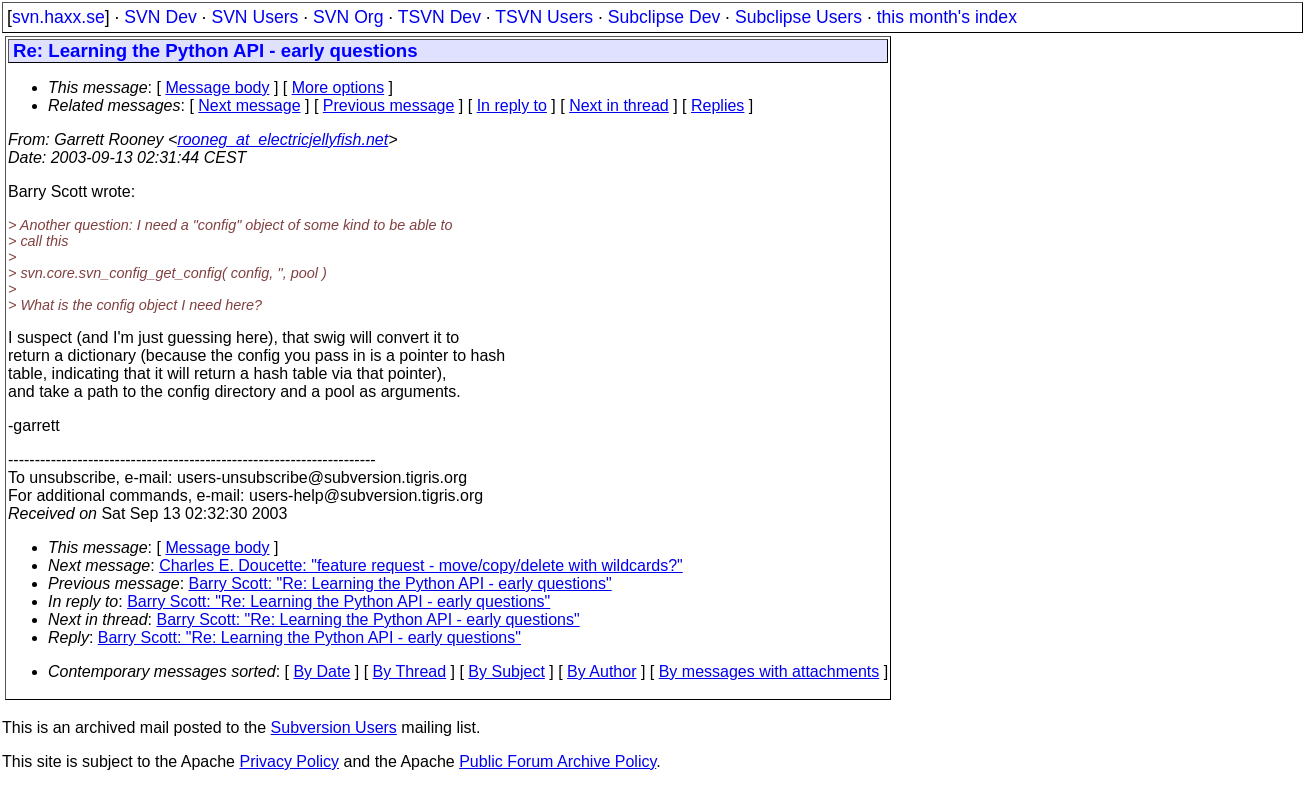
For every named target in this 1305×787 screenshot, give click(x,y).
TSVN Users (544, 17)
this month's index (947, 17)
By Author (601, 671)
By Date (321, 671)
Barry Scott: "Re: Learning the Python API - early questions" (400, 583)
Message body (217, 87)
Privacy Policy (289, 761)
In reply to (512, 105)
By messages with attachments (769, 671)
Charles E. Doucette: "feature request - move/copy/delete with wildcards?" (421, 565)
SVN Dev (160, 17)
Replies (717, 105)
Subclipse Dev (664, 17)
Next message (249, 105)
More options (338, 87)
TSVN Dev (439, 17)
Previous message (389, 105)
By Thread (410, 671)
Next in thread (619, 105)
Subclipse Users (798, 17)
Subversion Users (334, 727)
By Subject (506, 671)
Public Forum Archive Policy (557, 761)
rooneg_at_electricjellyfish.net (282, 139)
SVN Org (348, 17)
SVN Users (254, 17)
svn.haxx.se (58, 17)
